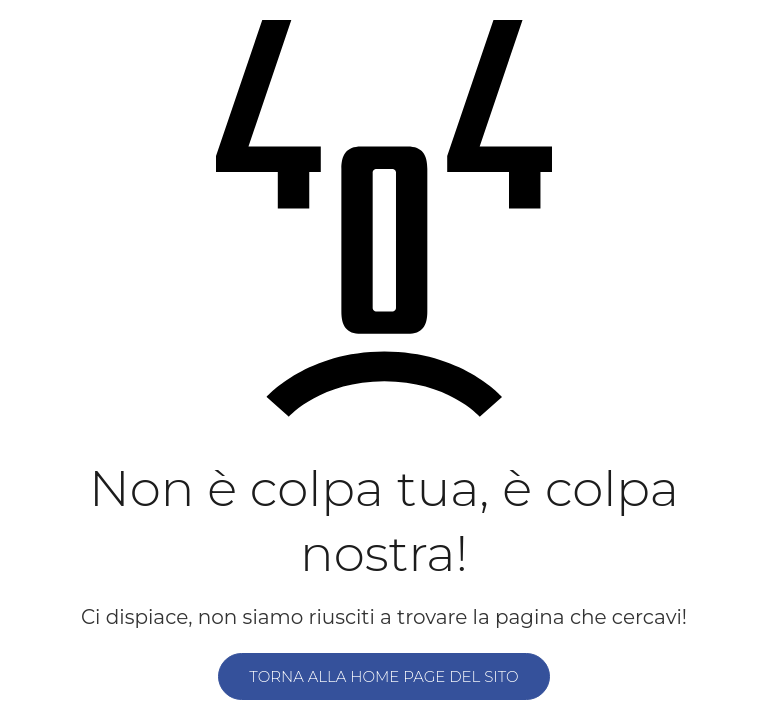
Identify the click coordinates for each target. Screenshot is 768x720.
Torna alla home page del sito (383, 676)
